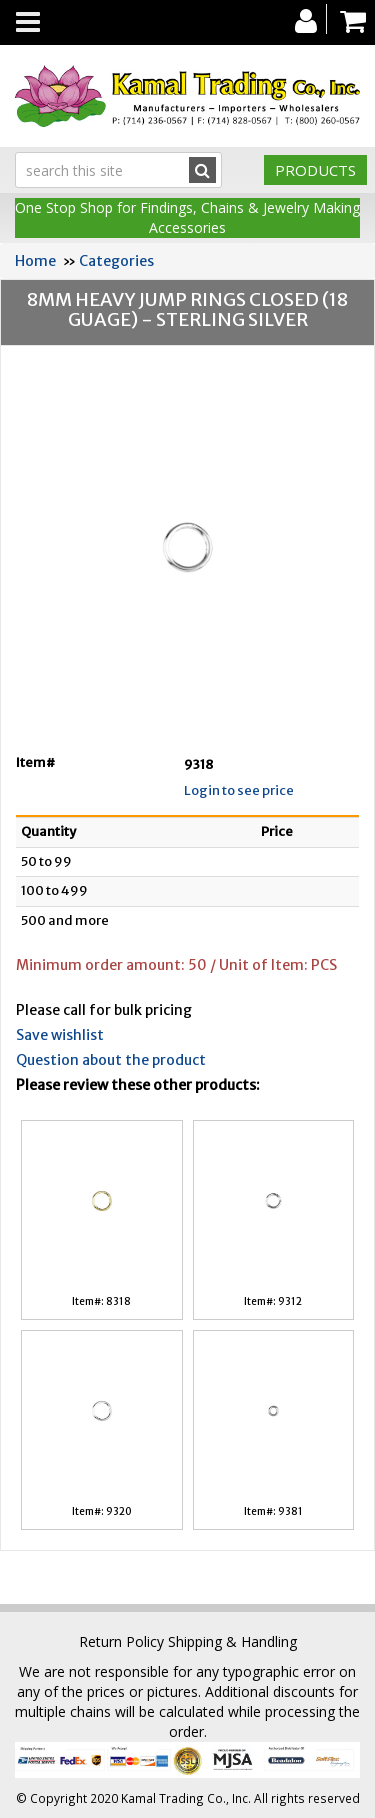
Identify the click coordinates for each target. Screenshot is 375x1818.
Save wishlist (60, 1035)
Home (35, 261)
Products (315, 170)
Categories (116, 261)
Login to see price (239, 790)
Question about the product (111, 1060)
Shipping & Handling (232, 1641)
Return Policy (121, 1641)
